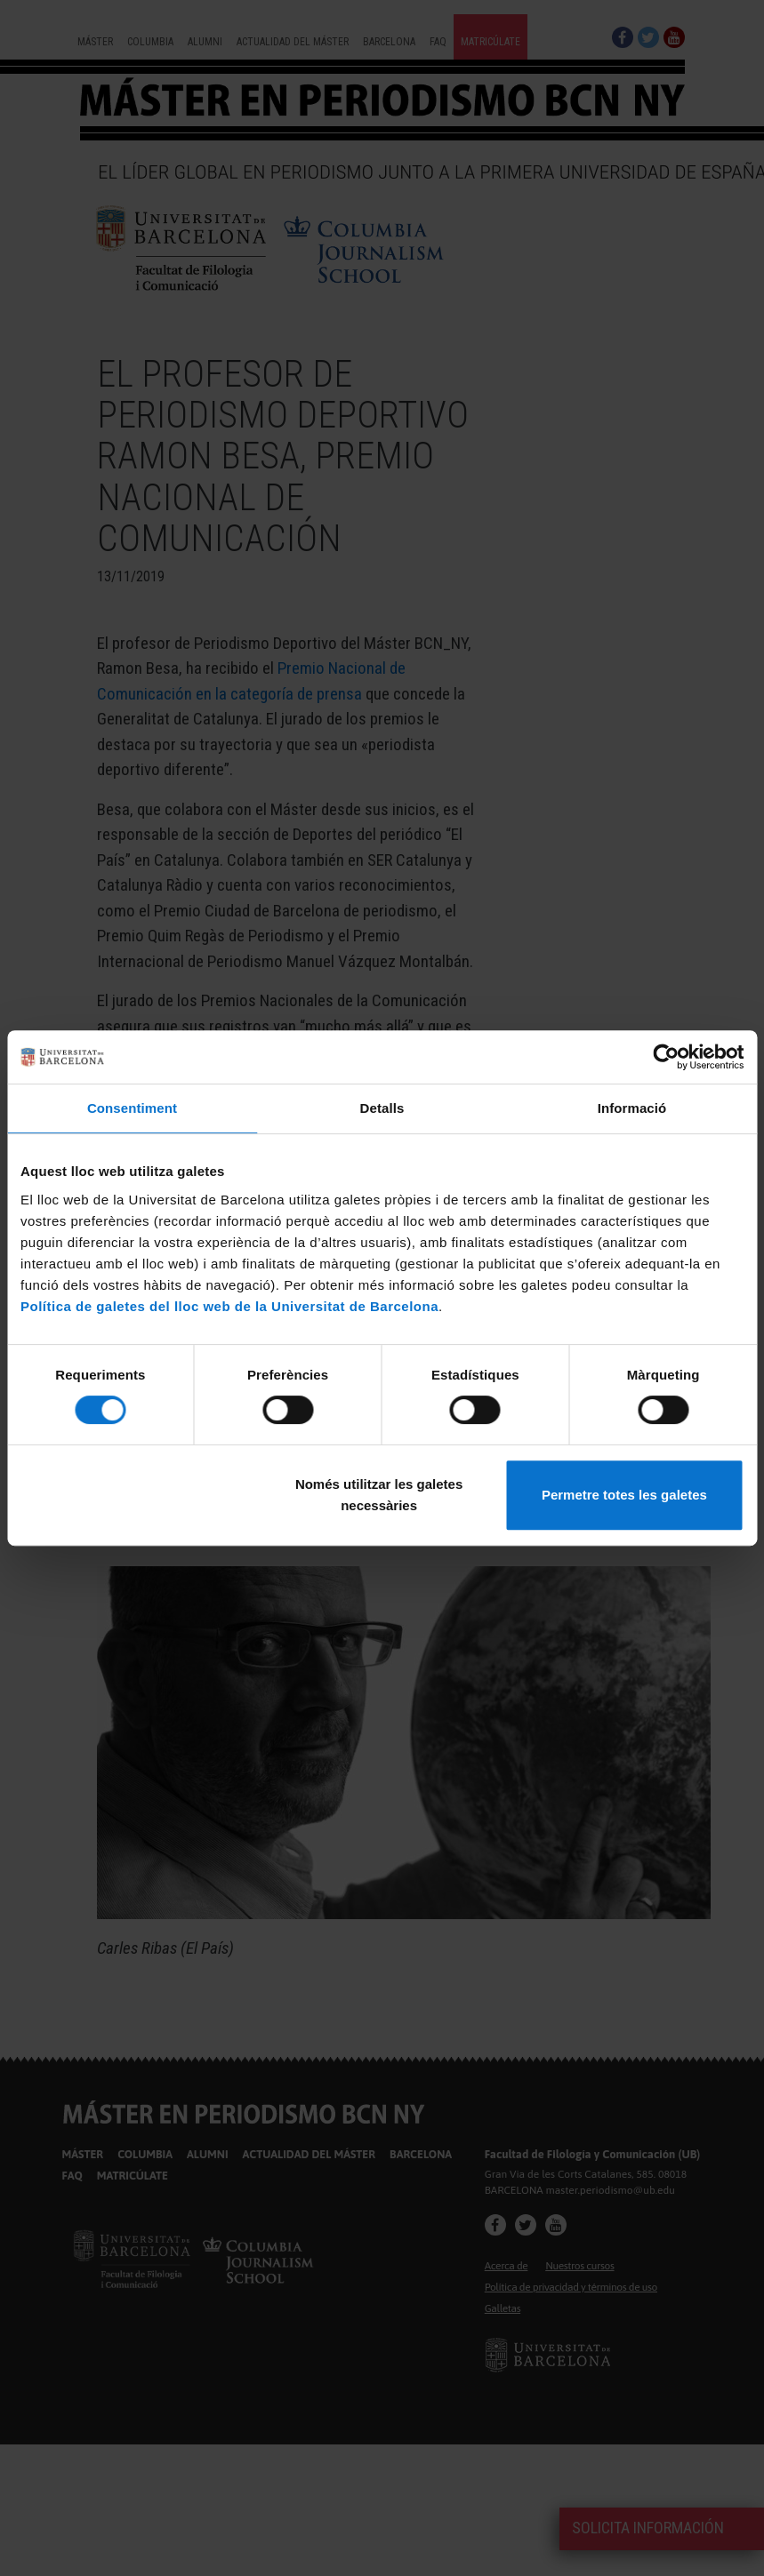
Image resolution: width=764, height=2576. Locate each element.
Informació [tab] (632, 1108)
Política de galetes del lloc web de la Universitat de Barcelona (229, 1306)
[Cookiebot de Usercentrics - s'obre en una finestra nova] (666, 1057)
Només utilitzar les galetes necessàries (378, 1494)
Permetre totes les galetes (624, 1494)
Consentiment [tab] (132, 1108)
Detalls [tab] (382, 1108)
